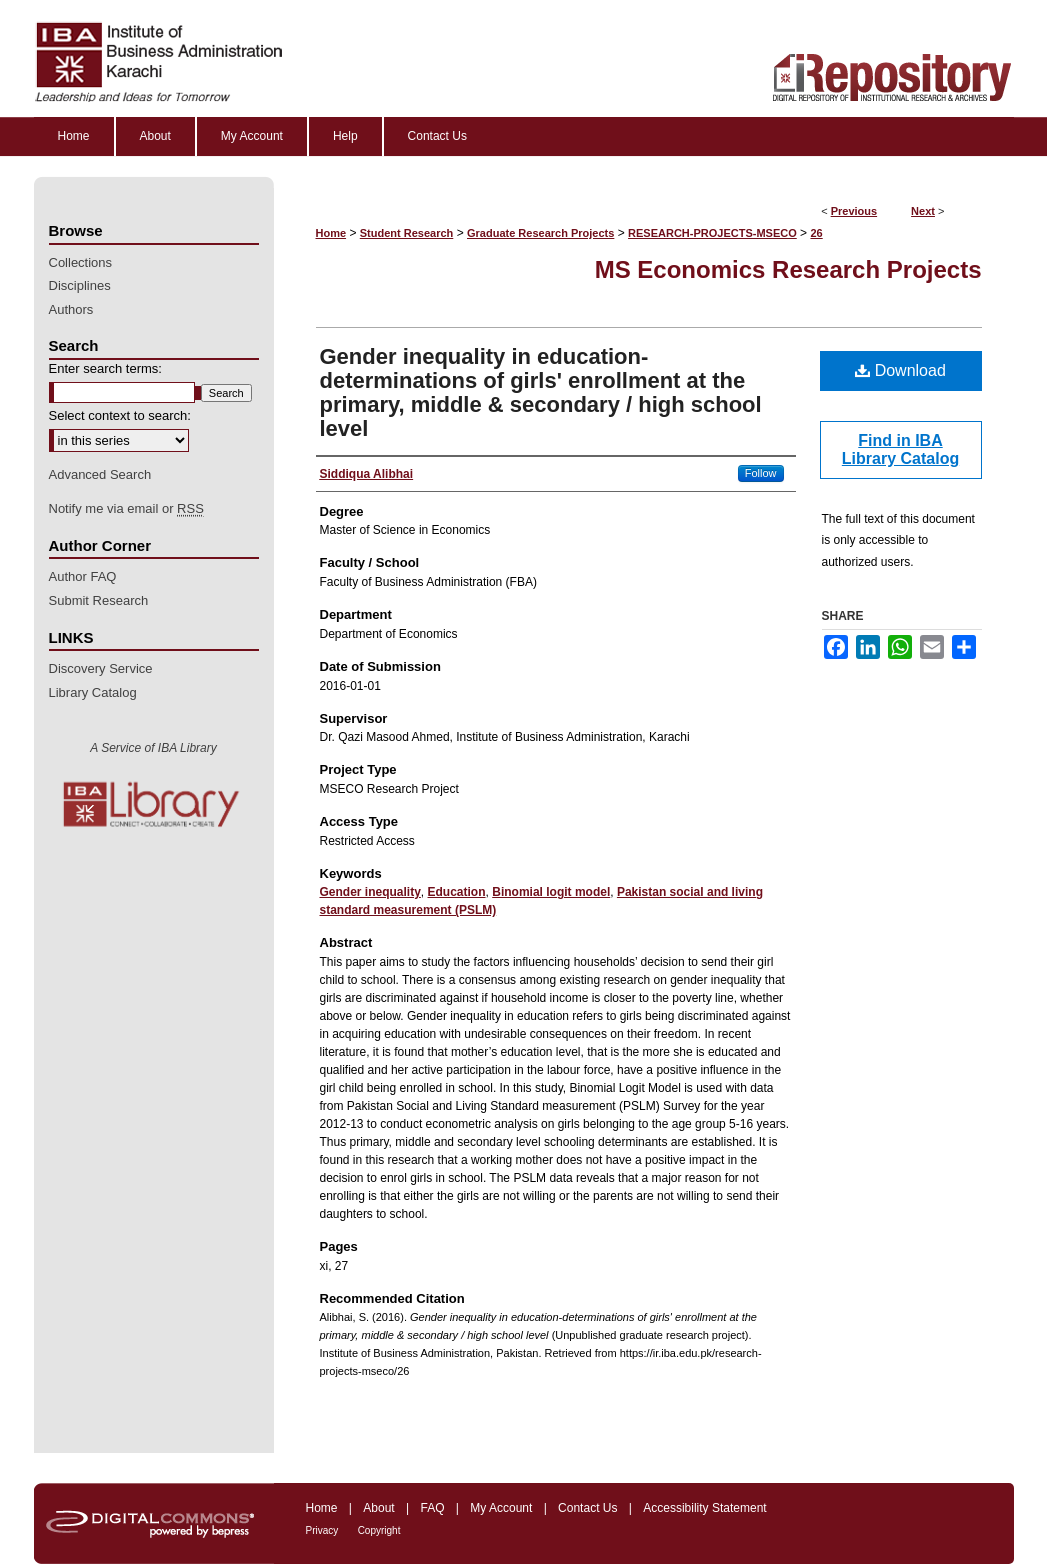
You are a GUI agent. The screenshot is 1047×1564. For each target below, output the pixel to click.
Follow (761, 473)
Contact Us (587, 1508)
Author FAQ (83, 576)
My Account (501, 1508)
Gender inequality (370, 892)
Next (923, 211)
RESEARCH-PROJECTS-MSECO (712, 233)
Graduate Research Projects (540, 233)
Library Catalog (93, 692)
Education (457, 892)
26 (816, 233)
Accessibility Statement (704, 1508)
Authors (71, 309)
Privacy (322, 1530)
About (378, 1508)
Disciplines (80, 285)
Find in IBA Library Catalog (900, 449)
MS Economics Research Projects (788, 269)
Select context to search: (120, 415)
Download (900, 370)
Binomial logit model (551, 892)
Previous (854, 211)
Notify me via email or (126, 509)
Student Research (407, 233)
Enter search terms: (105, 368)
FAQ (432, 1508)
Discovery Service (101, 668)
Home (331, 233)
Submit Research (99, 600)
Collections (81, 262)
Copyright (379, 1530)
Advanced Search (100, 474)
